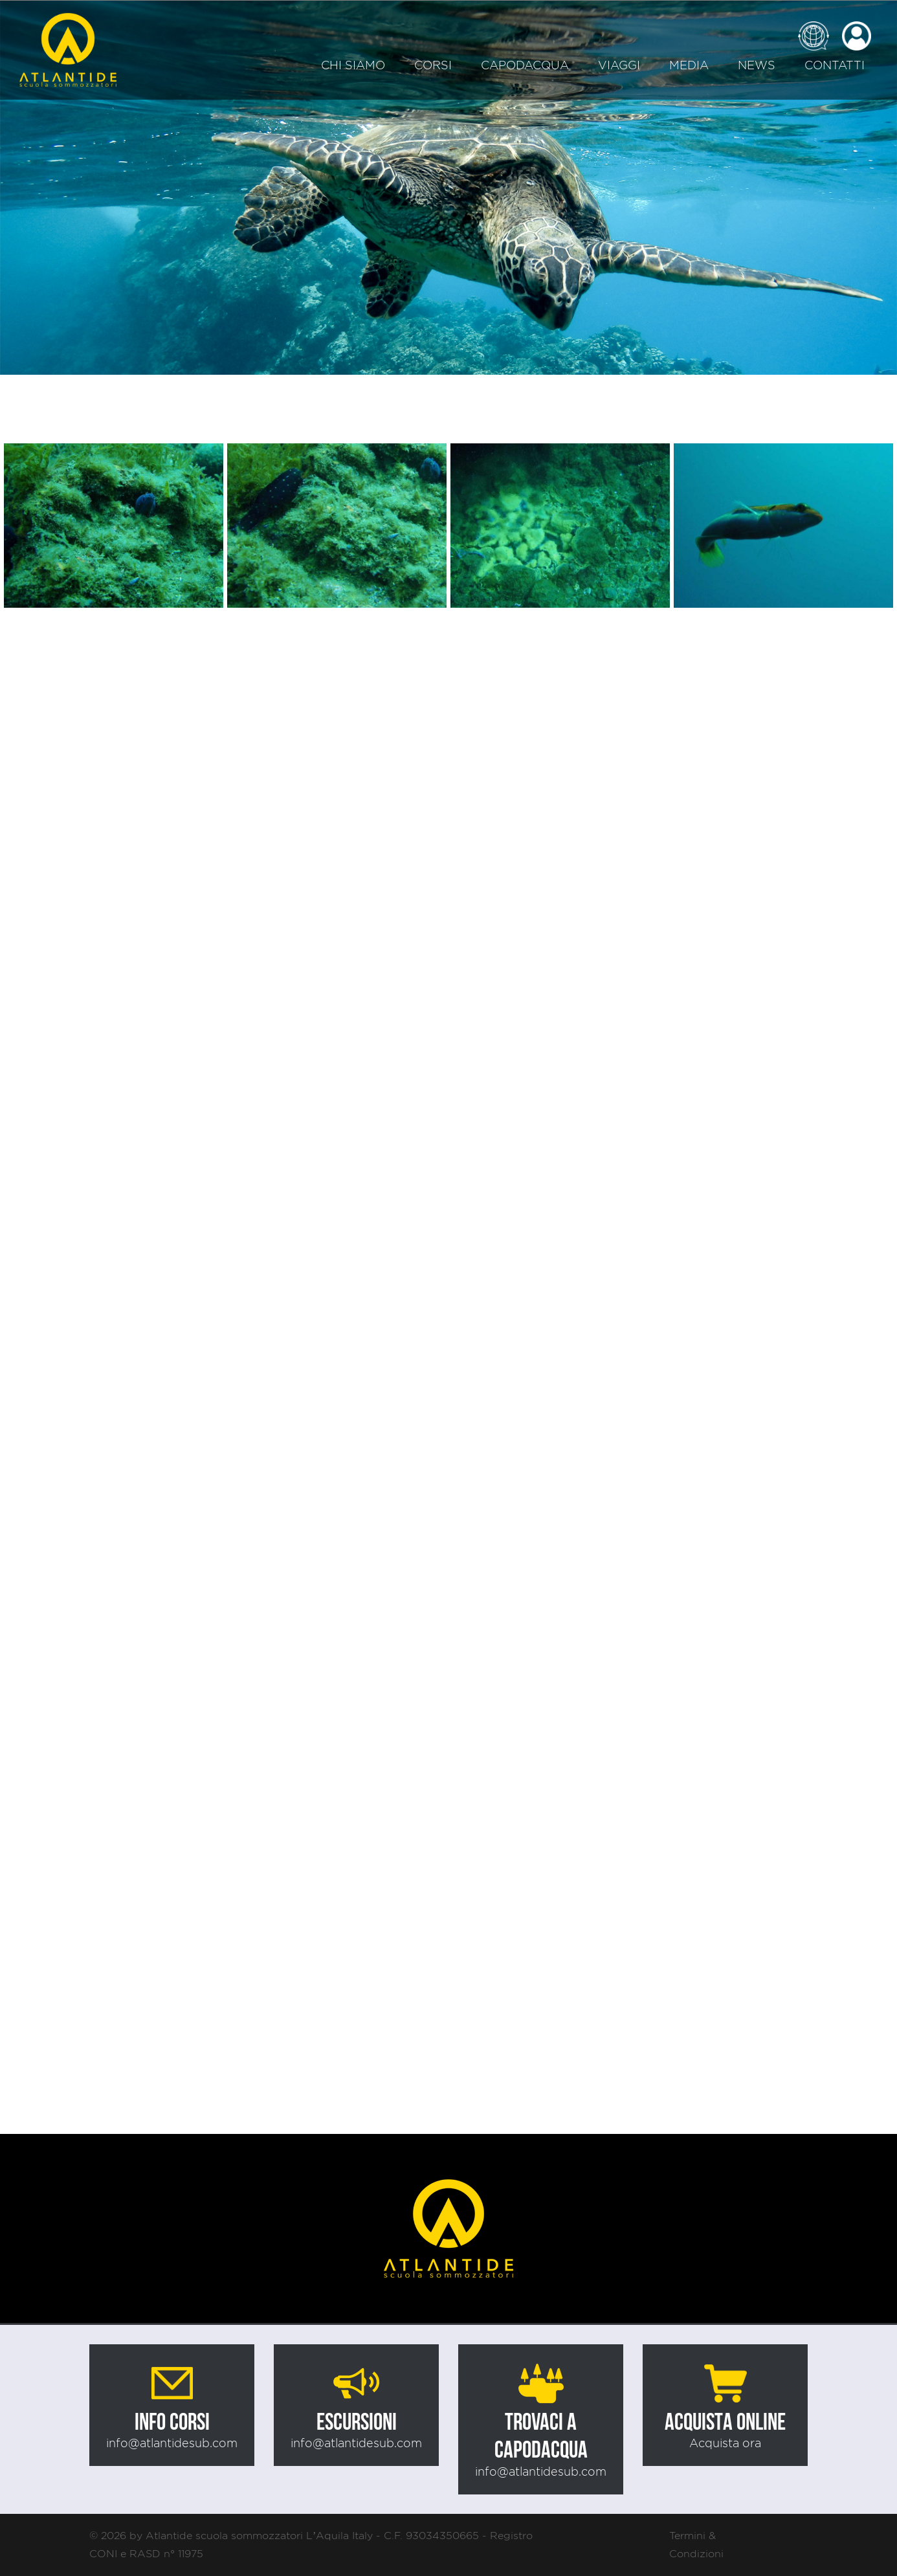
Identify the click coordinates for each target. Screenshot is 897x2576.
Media (689, 65)
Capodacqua (525, 65)
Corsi (433, 65)
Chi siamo (353, 65)
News (756, 65)
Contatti (834, 65)
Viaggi (619, 65)
